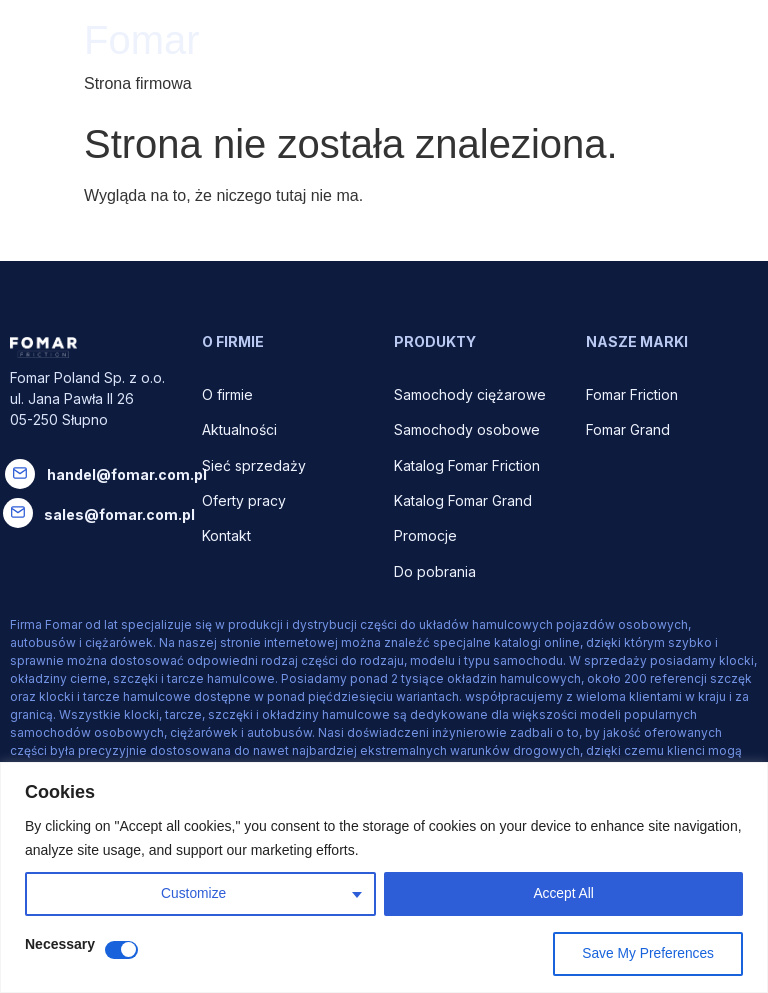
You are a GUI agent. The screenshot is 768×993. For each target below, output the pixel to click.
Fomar (142, 40)
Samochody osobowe (469, 429)
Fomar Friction (632, 394)
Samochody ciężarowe (470, 394)
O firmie (229, 394)
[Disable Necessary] (121, 950)
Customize (194, 894)
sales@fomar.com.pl (119, 514)
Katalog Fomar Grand (463, 500)
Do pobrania (437, 571)
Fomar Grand (628, 429)
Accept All (563, 894)
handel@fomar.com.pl (127, 474)
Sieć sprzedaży (254, 465)
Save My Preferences (647, 954)
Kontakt (226, 535)
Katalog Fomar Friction (467, 465)
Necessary (60, 944)
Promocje (425, 535)
